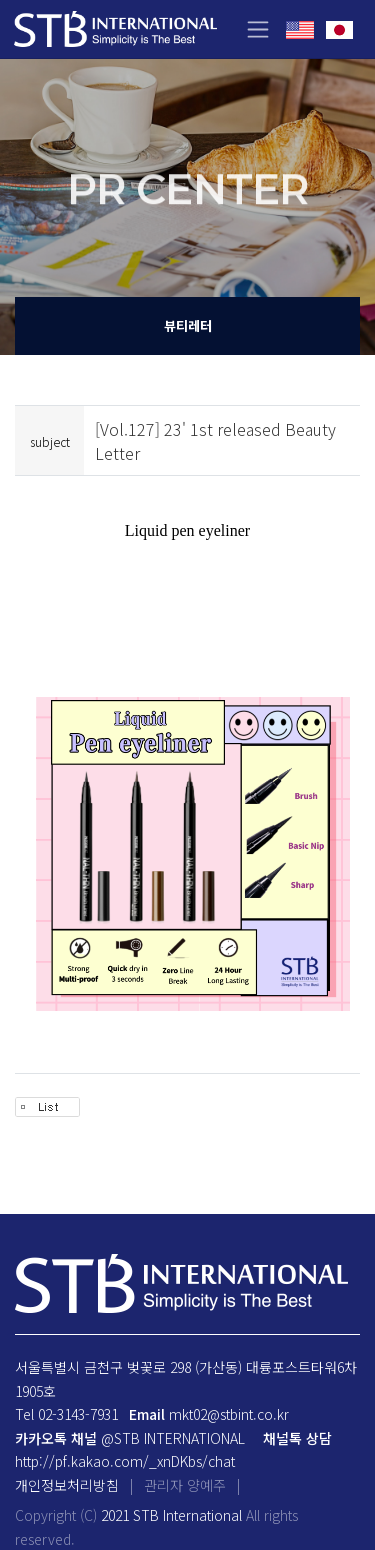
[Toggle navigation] (257, 29)
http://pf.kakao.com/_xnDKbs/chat (125, 1461)
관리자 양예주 (185, 1485)
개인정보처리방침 (67, 1485)
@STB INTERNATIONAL (173, 1438)
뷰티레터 (188, 325)
